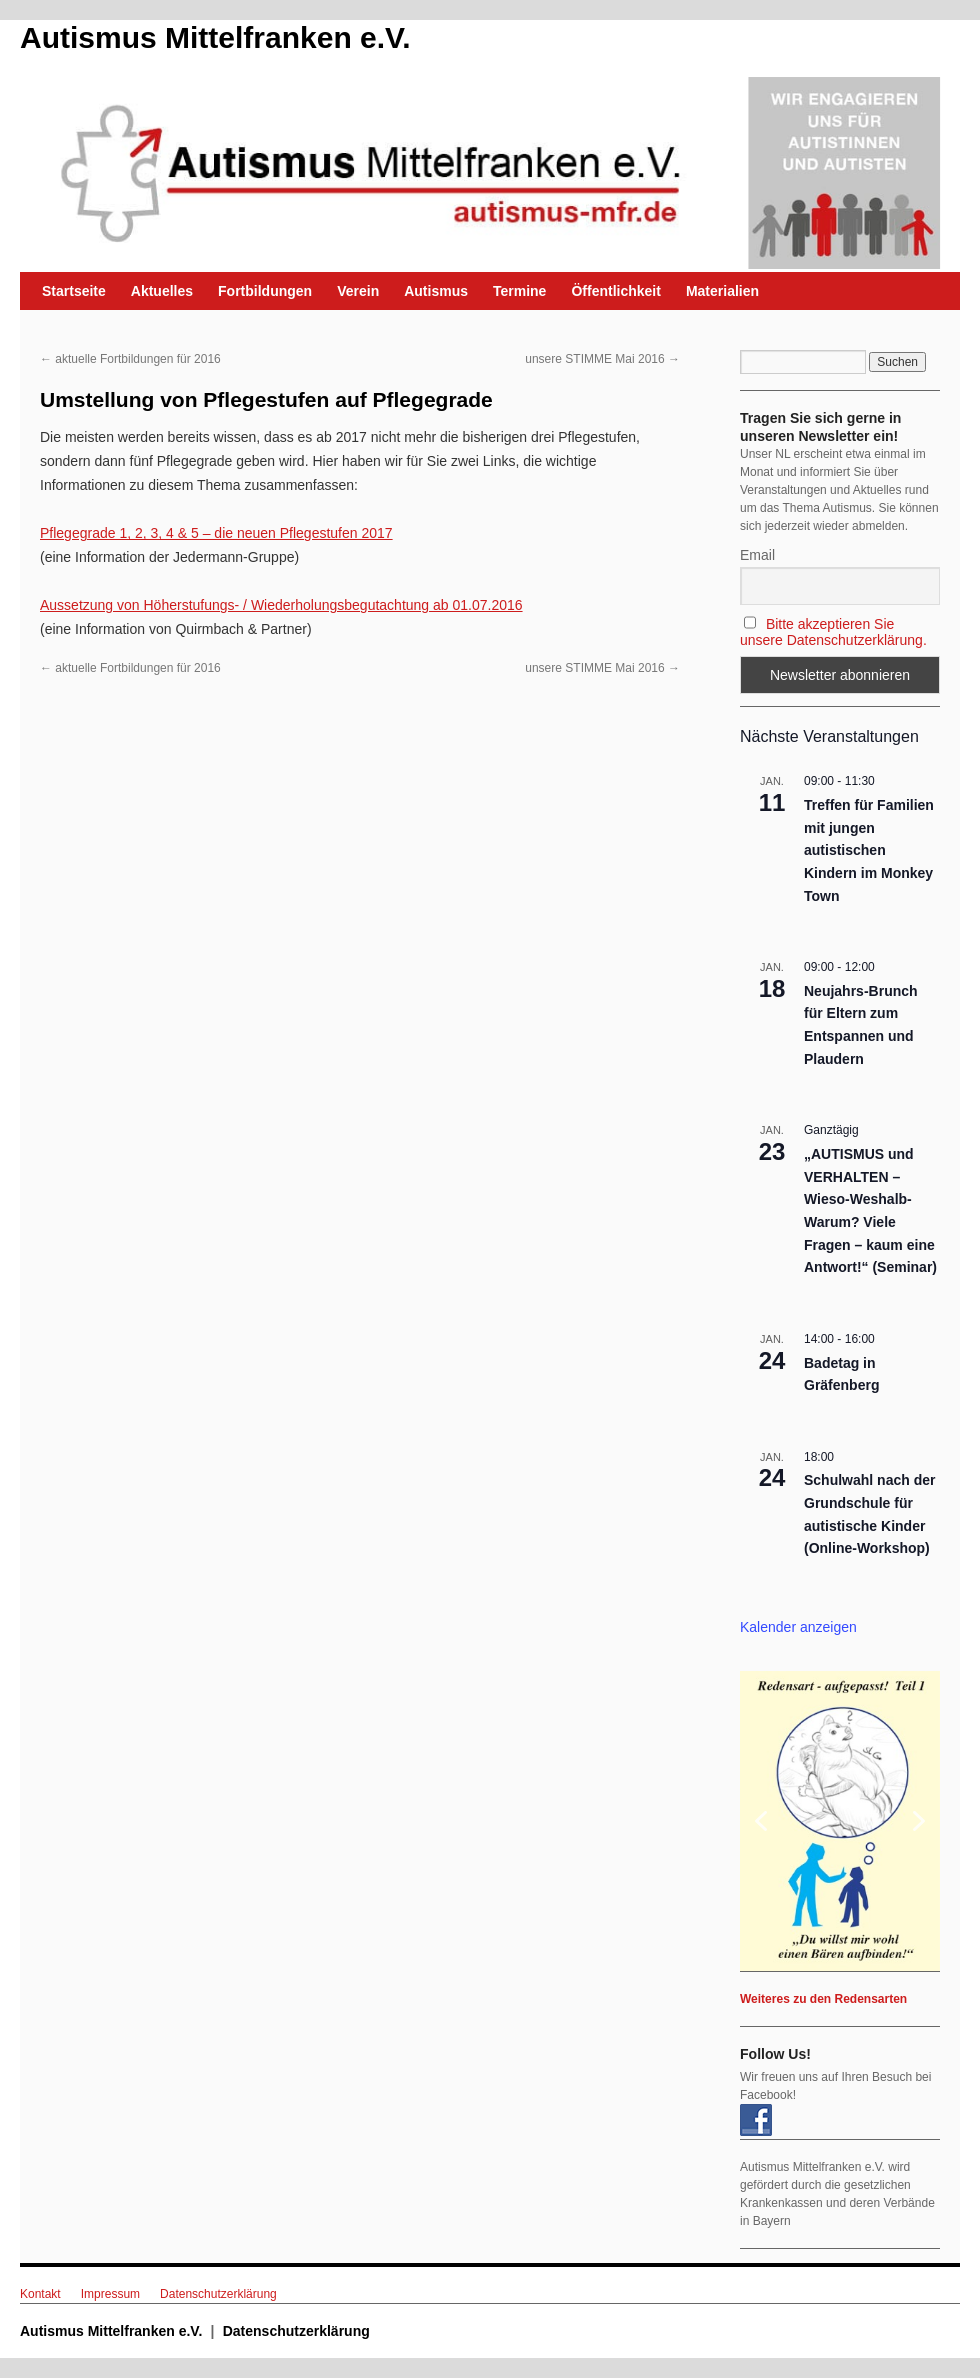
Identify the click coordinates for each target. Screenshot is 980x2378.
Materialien (722, 291)
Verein (358, 291)
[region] (840, 1821)
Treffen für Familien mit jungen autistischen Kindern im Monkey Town (869, 850)
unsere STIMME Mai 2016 (602, 359)
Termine (519, 291)
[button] (840, 1821)
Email (757, 555)
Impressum (110, 2294)
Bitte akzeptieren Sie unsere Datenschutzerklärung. (833, 632)
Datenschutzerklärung (218, 2294)
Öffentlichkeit (615, 291)
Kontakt (40, 2294)
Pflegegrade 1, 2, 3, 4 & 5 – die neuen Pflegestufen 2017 (216, 533)
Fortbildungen (265, 291)
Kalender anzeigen (798, 1627)
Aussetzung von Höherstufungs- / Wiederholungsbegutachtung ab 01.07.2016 (281, 605)
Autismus (436, 291)
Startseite (74, 291)
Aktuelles (162, 291)
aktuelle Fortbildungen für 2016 (130, 359)
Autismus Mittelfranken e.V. (215, 37)
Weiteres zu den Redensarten (823, 1999)
